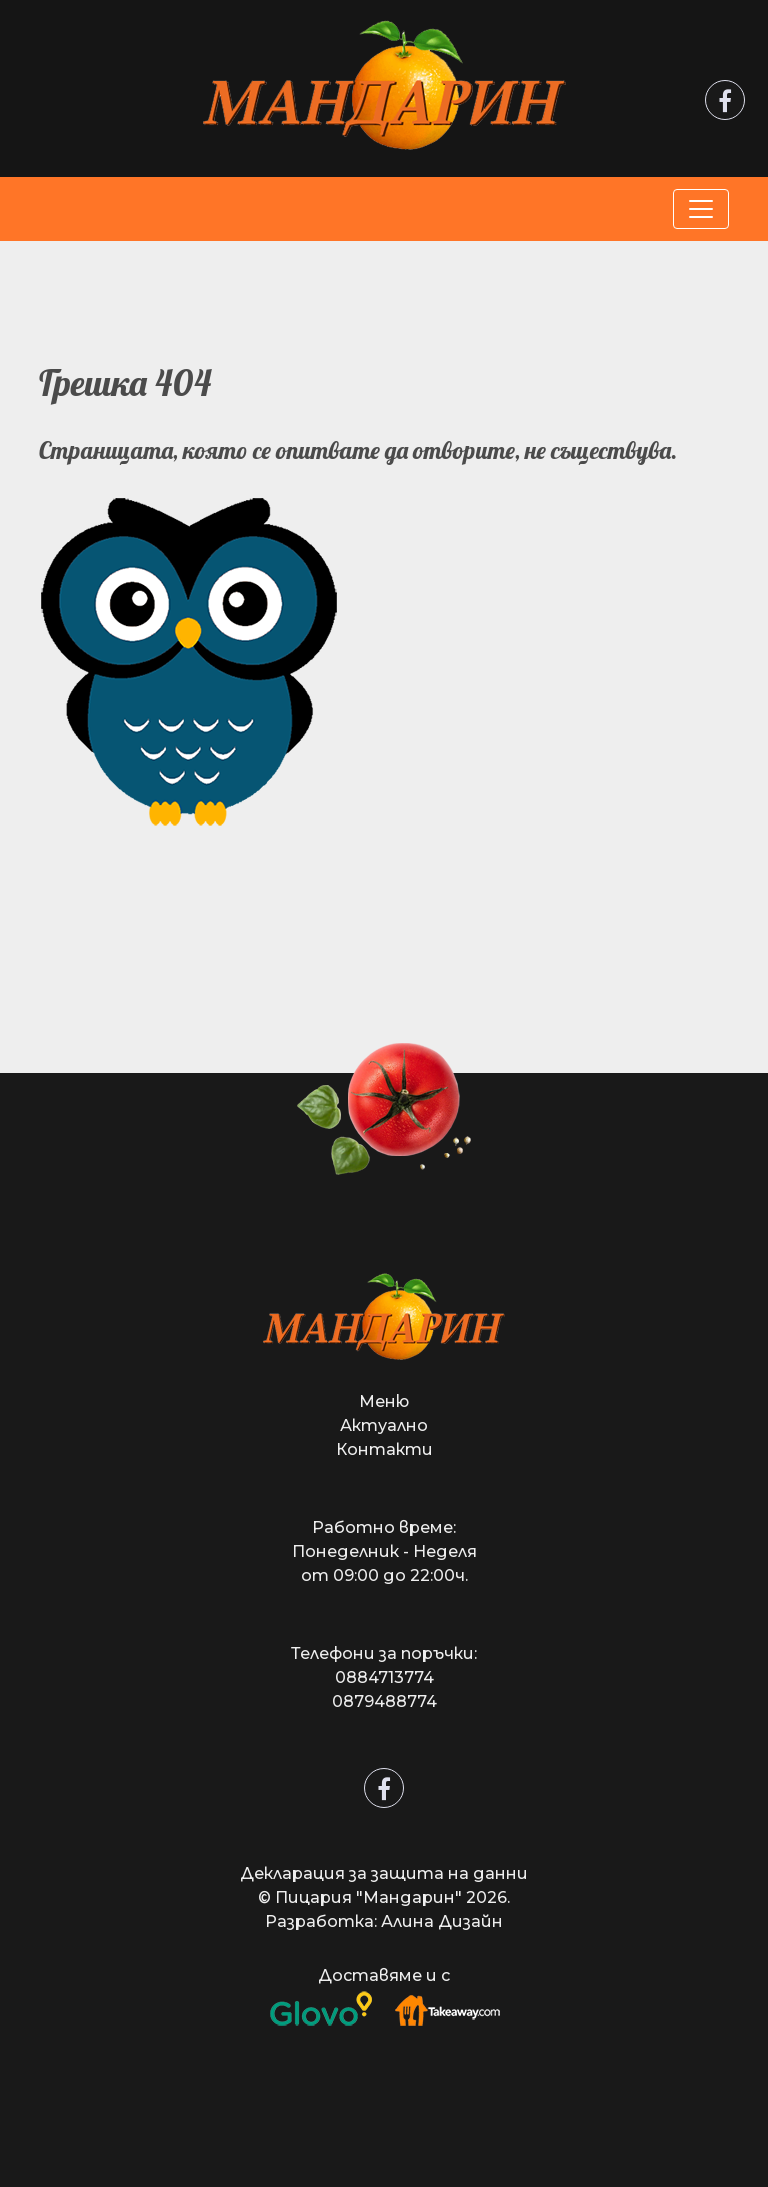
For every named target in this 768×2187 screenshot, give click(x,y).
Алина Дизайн (442, 1921)
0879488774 (384, 1701)
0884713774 (384, 1677)
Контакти (384, 1449)
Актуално (384, 1425)
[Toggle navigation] (701, 209)
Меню (384, 1401)
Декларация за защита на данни (384, 1873)
